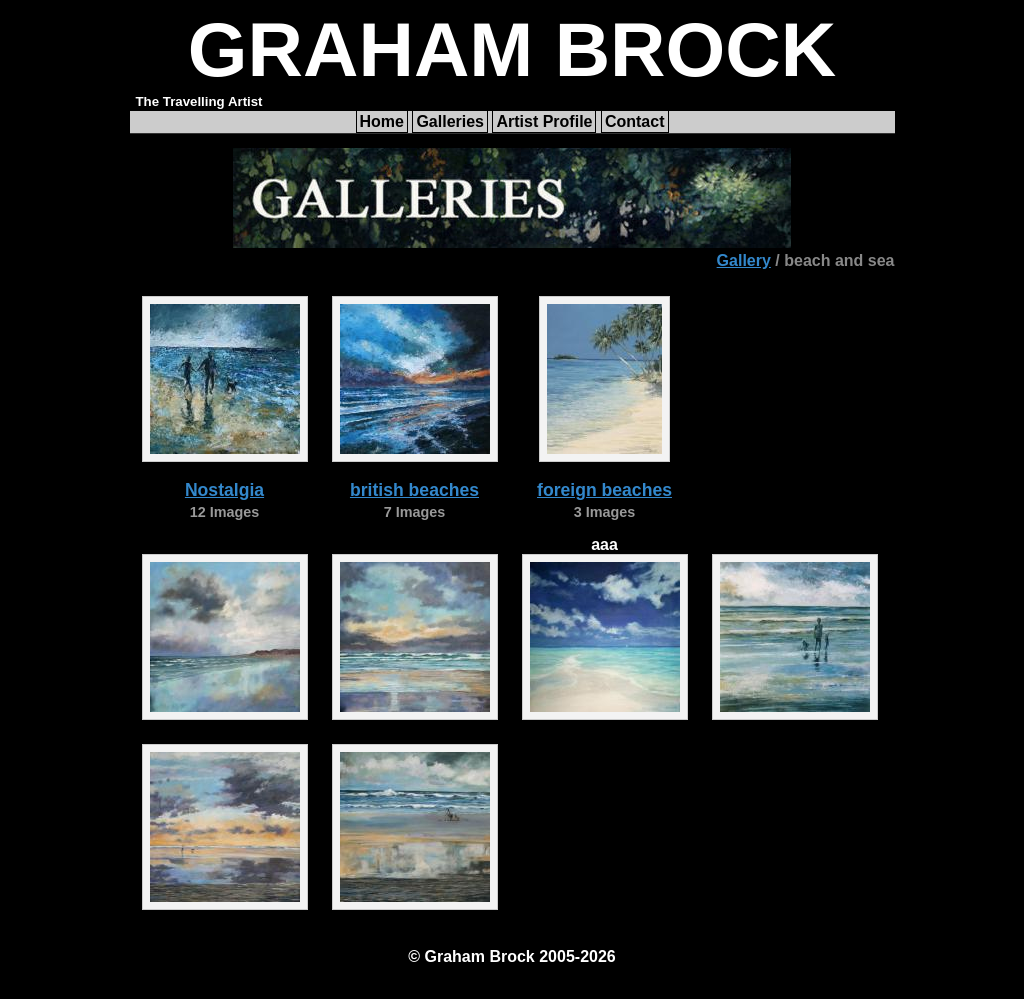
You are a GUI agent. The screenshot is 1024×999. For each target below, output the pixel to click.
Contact (635, 121)
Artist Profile (544, 121)
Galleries (450, 121)
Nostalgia (224, 490)
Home (382, 121)
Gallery (744, 260)
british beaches (414, 490)
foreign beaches (604, 490)
